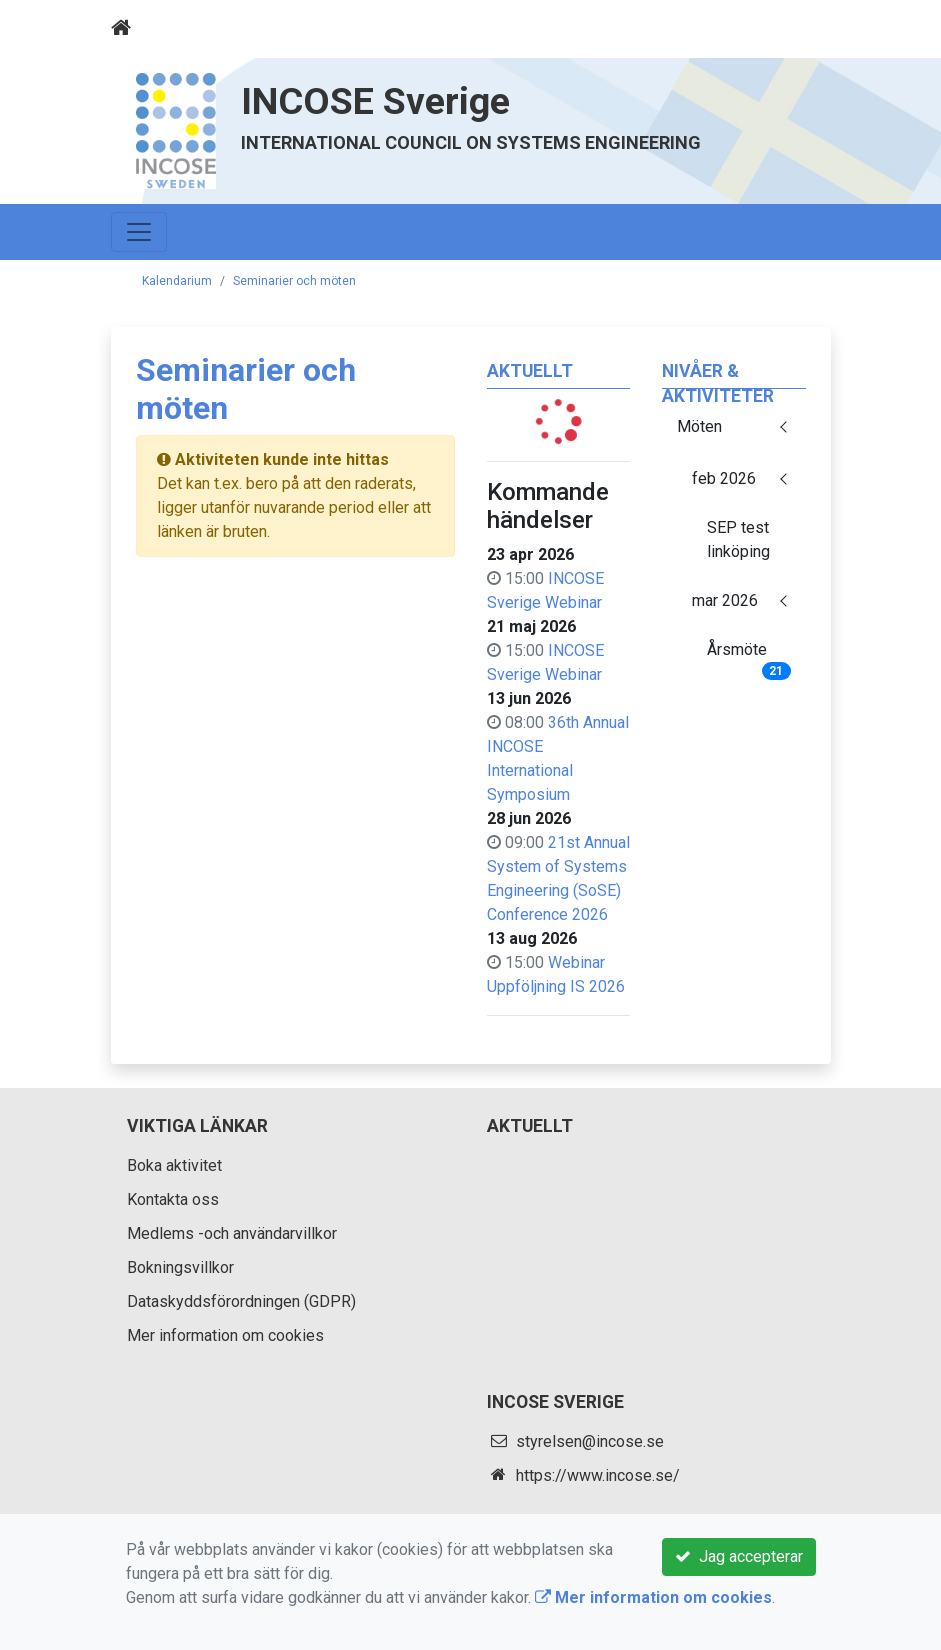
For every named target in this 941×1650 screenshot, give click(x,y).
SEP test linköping (738, 539)
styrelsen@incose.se (590, 1441)
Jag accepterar (739, 1556)
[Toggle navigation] (803, 28)
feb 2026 (724, 478)
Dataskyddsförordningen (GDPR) (241, 1301)
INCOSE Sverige (375, 101)
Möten (699, 426)
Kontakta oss (173, 1199)
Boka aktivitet (174, 1165)
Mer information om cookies (225, 1335)
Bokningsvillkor (180, 1267)
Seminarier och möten (294, 281)
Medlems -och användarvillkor (232, 1233)
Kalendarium (177, 281)
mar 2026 (725, 600)
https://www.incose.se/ (598, 1475)
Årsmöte (749, 656)
